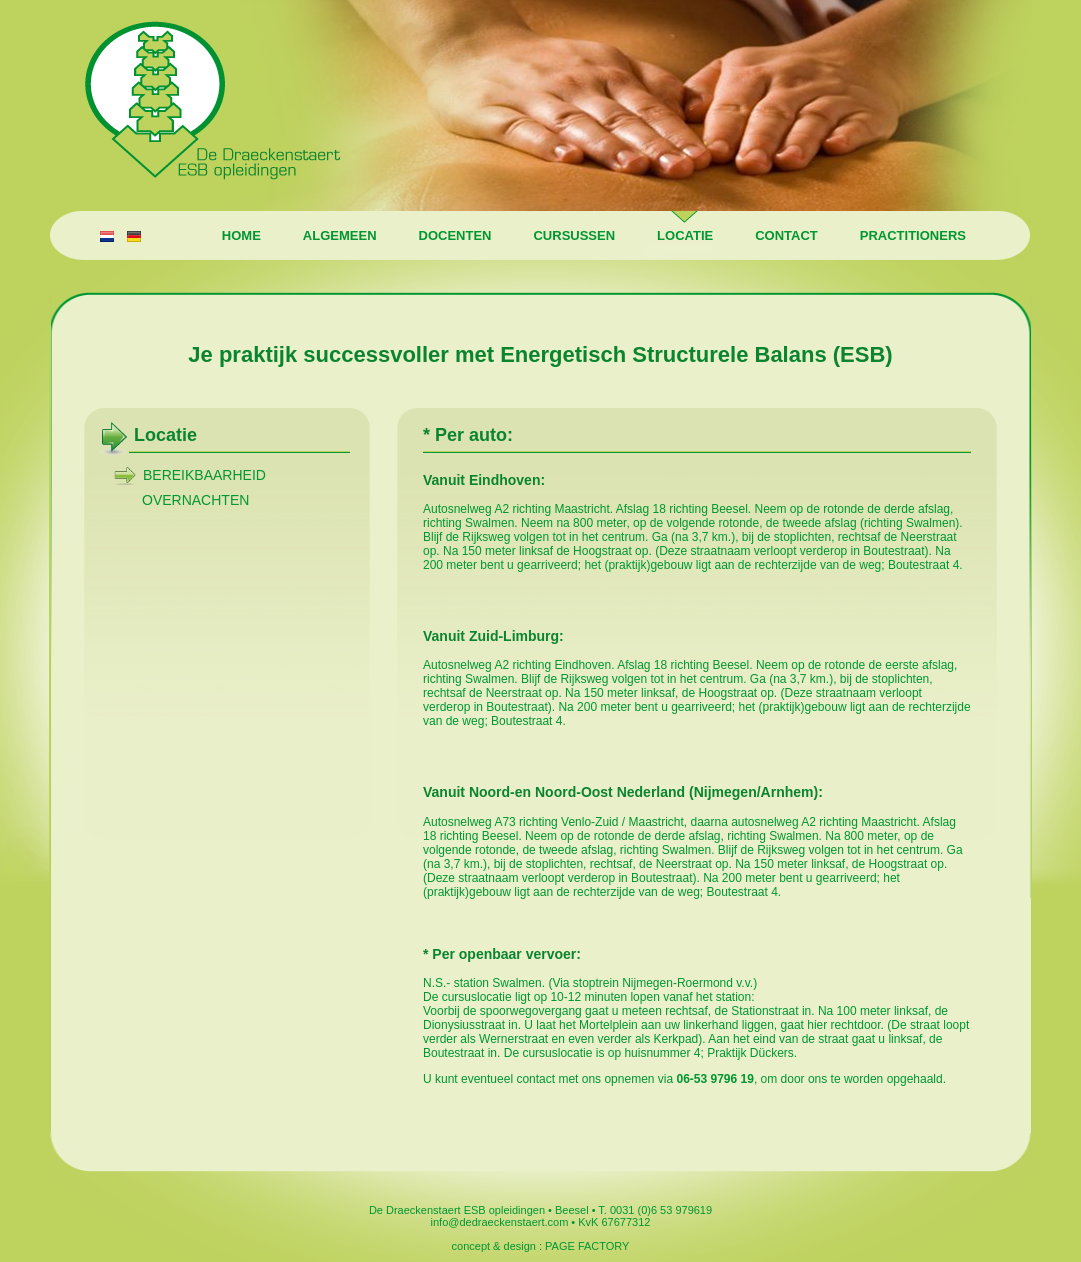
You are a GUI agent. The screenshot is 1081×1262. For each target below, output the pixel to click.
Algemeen (335, 235)
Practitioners (908, 235)
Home (236, 235)
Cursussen (569, 235)
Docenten (450, 235)
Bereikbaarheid (204, 475)
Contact (781, 235)
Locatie (680, 235)
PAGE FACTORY (587, 1246)
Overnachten (195, 500)
